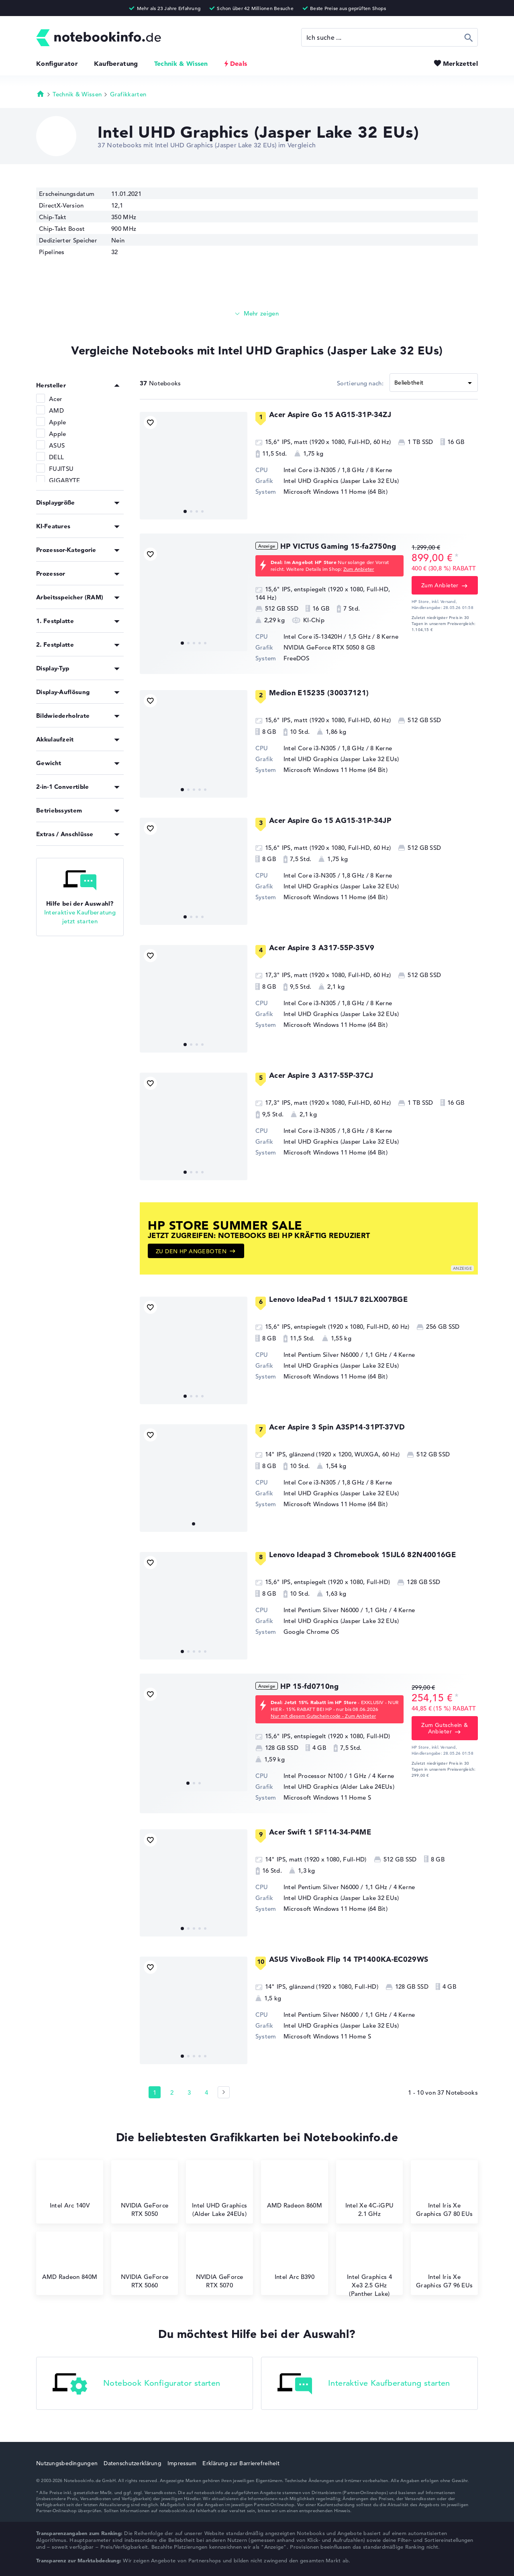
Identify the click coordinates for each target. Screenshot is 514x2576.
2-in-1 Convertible (62, 786)
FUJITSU (61, 468)
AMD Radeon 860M (294, 2188)
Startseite (40, 93)
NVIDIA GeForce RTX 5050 (321, 647)
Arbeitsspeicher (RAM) (69, 597)
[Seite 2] (224, 2092)
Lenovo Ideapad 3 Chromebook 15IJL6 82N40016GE (362, 1554)
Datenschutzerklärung (132, 2463)
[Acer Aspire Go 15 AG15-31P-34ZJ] (193, 465)
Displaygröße (55, 502)
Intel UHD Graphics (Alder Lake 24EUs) (339, 1786)
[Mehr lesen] (257, 314)
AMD (56, 410)
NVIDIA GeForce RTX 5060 (144, 2264)
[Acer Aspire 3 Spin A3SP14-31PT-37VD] (193, 1478)
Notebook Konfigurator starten (136, 2384)
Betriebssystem (59, 810)
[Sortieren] (434, 382)
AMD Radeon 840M (70, 2260)
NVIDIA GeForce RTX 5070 (219, 2264)
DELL (56, 457)
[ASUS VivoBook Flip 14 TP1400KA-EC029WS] (193, 2010)
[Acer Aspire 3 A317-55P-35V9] (193, 999)
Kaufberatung (116, 63)
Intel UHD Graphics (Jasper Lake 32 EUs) (341, 481)
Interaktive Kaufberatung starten (363, 2384)
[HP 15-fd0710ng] (193, 1737)
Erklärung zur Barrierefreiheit (240, 2463)
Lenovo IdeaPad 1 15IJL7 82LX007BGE (338, 1299)
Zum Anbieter (358, 569)
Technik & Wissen (181, 63)
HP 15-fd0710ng (309, 1686)
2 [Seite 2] (171, 2092)
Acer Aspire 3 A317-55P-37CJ (321, 1075)
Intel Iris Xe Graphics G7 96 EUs (444, 2264)
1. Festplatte (55, 621)
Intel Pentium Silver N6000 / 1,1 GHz (336, 1354)
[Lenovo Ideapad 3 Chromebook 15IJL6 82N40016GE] (193, 1606)
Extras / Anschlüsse (65, 834)
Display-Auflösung (63, 692)
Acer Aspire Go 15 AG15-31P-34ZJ (330, 414)
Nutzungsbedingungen (67, 2463)
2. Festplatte (55, 644)
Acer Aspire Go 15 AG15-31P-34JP (330, 820)
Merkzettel (460, 63)
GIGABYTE (64, 480)
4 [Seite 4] (206, 2092)
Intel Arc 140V (70, 2188)
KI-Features (53, 526)
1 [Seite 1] (154, 2092)
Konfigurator (57, 63)
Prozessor (50, 573)
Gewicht (48, 763)
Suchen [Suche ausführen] (468, 37)
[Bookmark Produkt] (150, 422)
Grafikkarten (128, 94)
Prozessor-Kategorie (66, 550)
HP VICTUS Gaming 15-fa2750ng (338, 546)
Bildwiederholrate (63, 715)
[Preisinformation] (457, 557)
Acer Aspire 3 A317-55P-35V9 (322, 947)
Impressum (182, 2463)
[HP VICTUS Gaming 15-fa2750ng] (193, 597)
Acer (55, 399)
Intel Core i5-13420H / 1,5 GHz (327, 636)
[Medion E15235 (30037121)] (193, 744)
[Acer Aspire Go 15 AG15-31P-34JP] (193, 871)
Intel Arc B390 (294, 2260)
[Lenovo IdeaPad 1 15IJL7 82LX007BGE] (193, 1350)
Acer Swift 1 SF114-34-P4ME (320, 1832)
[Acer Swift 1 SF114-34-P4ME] (193, 1883)
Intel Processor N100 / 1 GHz (325, 1776)
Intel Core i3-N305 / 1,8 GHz (324, 470)
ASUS (57, 445)
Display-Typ (52, 668)
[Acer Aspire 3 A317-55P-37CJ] (193, 1126)
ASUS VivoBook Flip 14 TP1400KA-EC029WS (348, 1959)
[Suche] (389, 37)
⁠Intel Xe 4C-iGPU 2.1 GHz (369, 2193)
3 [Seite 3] (189, 2092)
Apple (57, 422)
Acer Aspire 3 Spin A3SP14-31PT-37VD (337, 1427)
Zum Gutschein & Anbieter (444, 1728)
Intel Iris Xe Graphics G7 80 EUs (444, 2193)
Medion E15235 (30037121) (319, 692)
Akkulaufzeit (55, 739)
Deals (238, 63)
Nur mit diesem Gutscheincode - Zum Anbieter (323, 1716)
